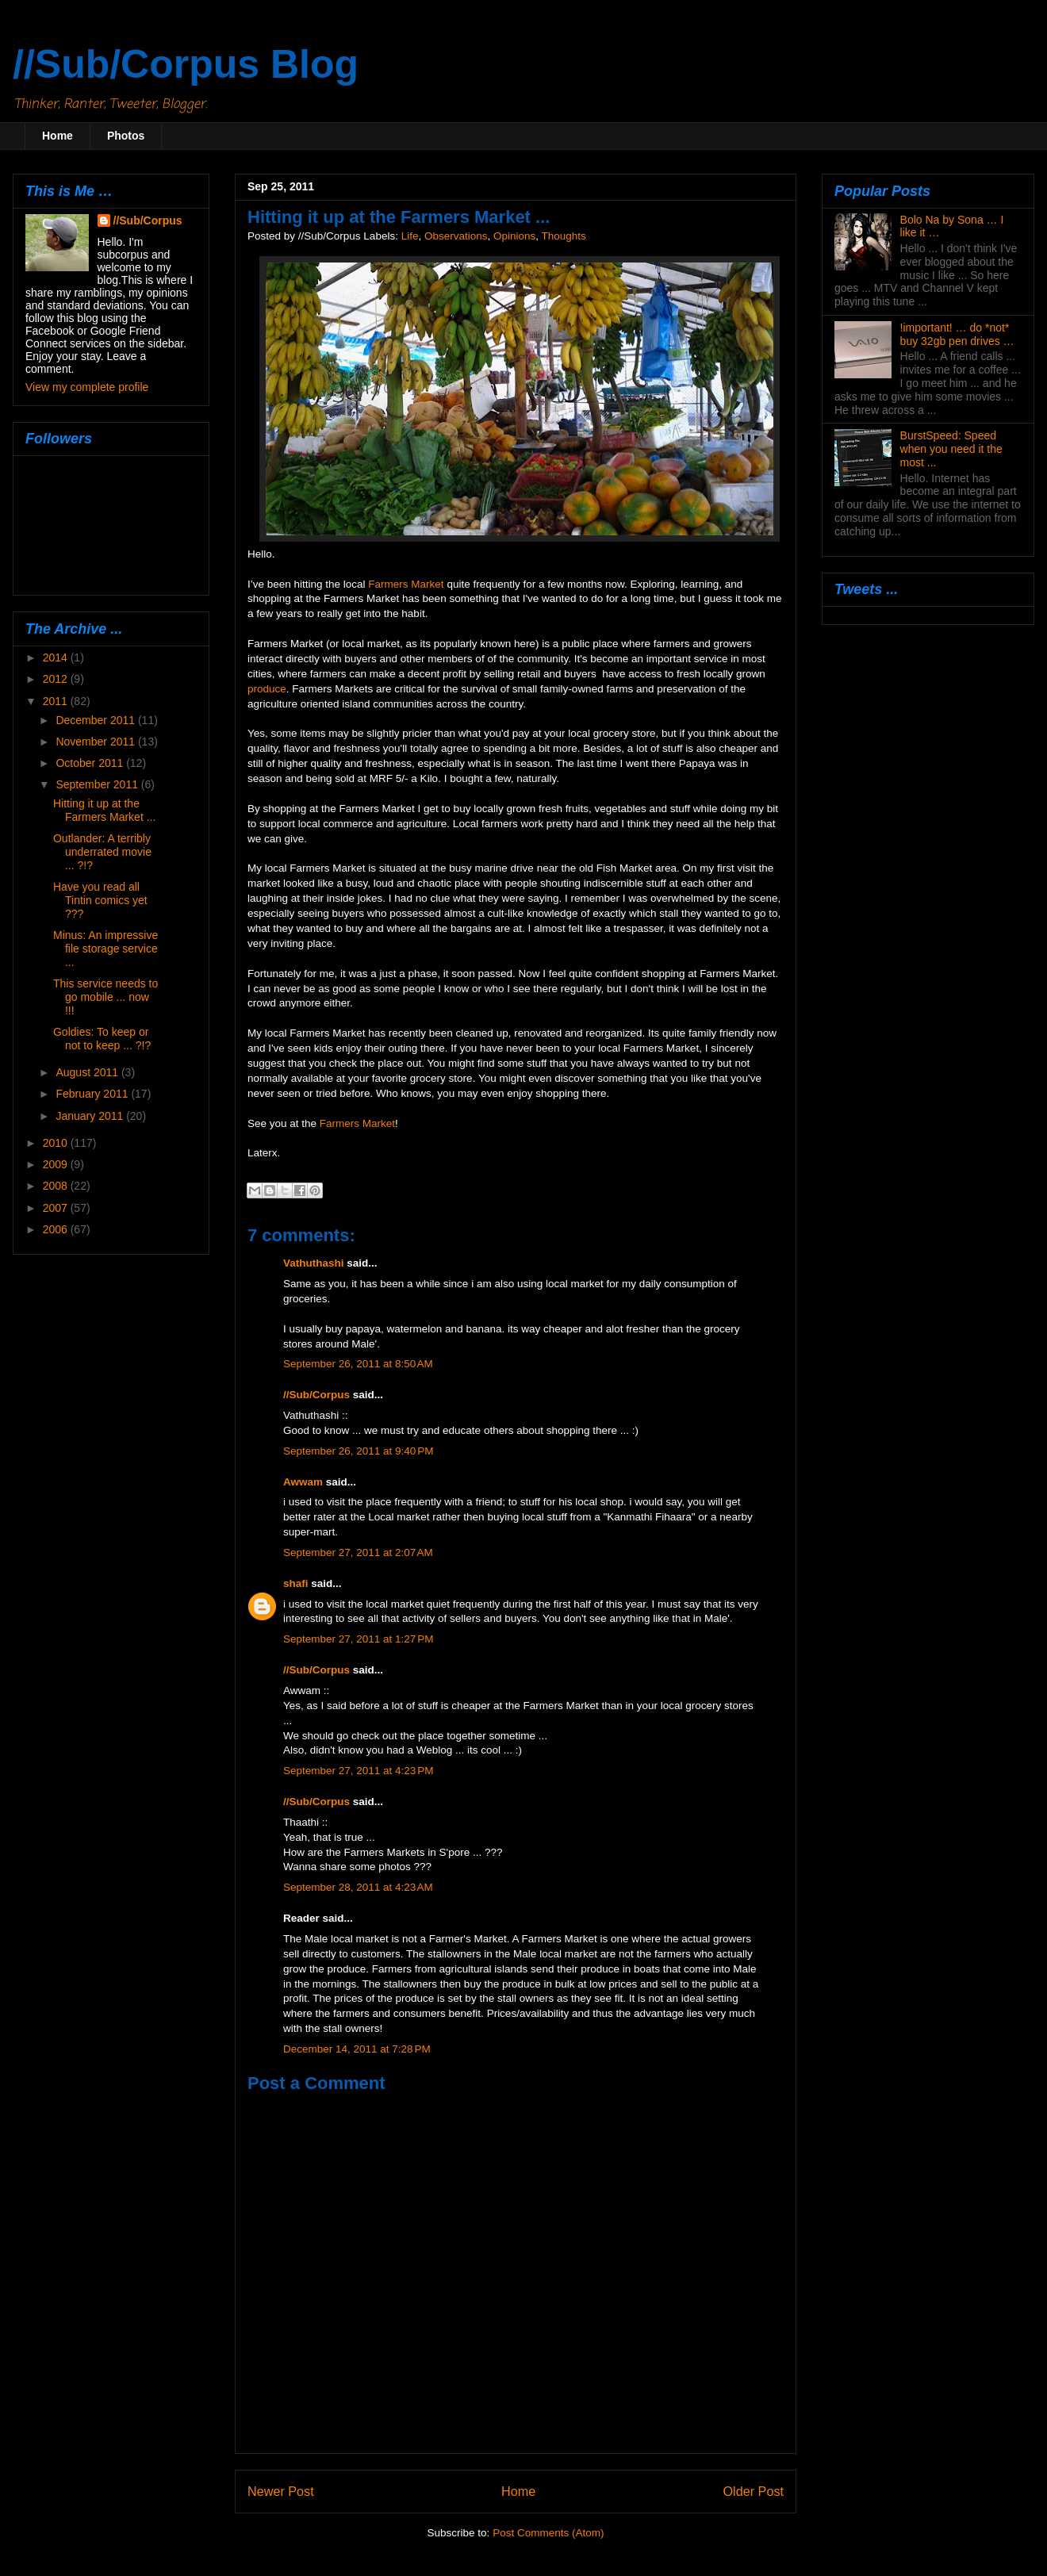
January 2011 (91, 1116)
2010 (57, 1143)
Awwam (303, 1482)
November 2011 (97, 741)
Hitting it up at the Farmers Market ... (104, 810)
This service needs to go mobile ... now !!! (105, 997)
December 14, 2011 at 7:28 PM (357, 2049)
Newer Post (280, 2491)
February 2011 (93, 1093)
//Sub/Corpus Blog (186, 64)
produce (266, 689)
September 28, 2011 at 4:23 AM (358, 1887)
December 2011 (97, 720)
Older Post (753, 2491)
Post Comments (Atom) (548, 2533)
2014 (57, 657)
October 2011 (91, 763)
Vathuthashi (313, 1263)
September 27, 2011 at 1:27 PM (358, 1639)
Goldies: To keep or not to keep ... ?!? (102, 1038)
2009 (57, 1164)
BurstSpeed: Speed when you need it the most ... (951, 449)
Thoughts (564, 236)
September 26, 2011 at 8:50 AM (358, 1364)
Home (57, 135)
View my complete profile (86, 387)
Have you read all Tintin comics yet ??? (100, 900)
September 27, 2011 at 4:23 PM (358, 1771)
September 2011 (98, 784)
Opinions (514, 236)
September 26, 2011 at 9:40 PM (358, 1451)
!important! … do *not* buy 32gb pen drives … (957, 334)
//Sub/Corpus (316, 1395)
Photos (125, 135)
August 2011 (88, 1072)
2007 (57, 1208)
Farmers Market (405, 584)
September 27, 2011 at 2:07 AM (358, 1552)
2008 (57, 1185)
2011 (57, 701)
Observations (456, 236)
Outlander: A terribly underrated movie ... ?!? (102, 852)
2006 (57, 1229)
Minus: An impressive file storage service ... (105, 948)
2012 (57, 679)
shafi (296, 1583)
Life (410, 236)
